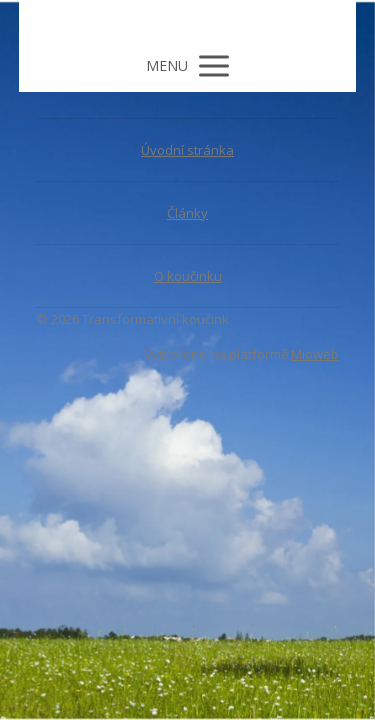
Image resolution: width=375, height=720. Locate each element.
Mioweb (315, 354)
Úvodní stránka (187, 150)
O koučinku (188, 276)
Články (187, 213)
